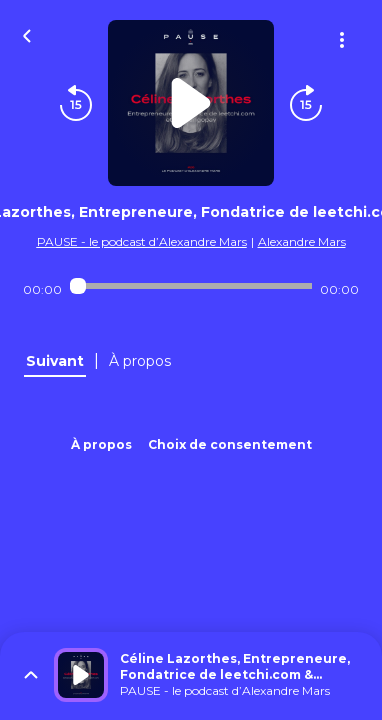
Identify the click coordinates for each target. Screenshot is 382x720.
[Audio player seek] (190, 286)
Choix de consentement (230, 444)
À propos (101, 444)
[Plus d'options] (342, 40)
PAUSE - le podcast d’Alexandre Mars (142, 241)
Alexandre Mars (302, 241)
